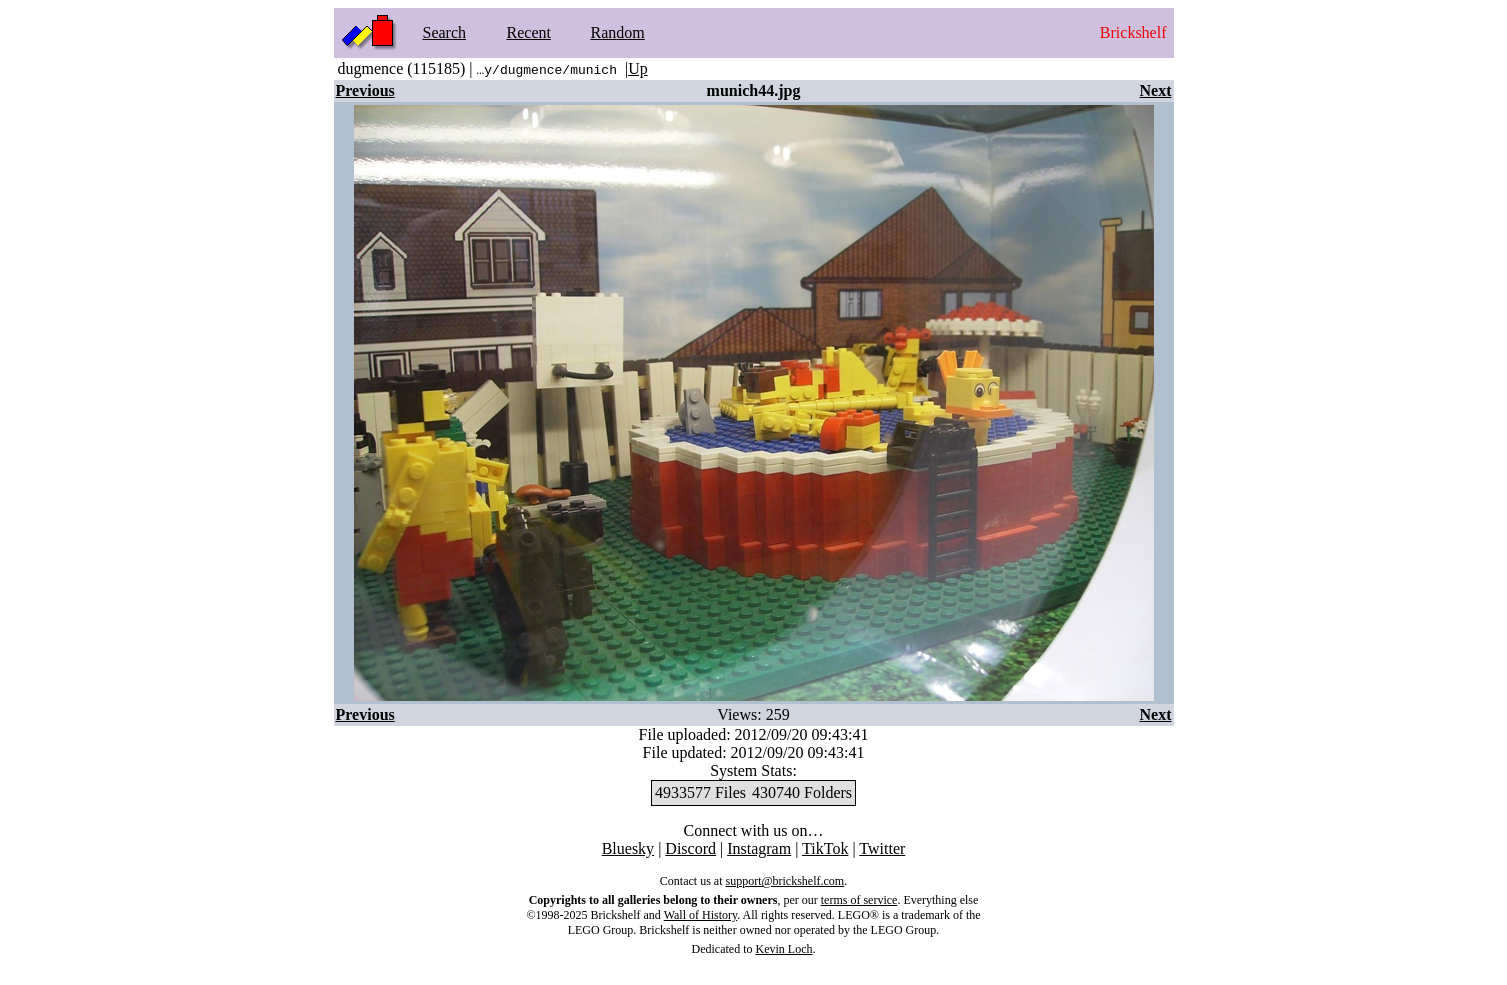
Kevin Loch (784, 949)
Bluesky (628, 848)
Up (638, 68)
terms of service (859, 900)
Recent (529, 32)
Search (445, 32)
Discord (690, 848)
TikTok (825, 848)
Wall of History (701, 915)
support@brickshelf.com (784, 881)
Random (618, 32)
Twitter (882, 848)
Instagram (759, 848)
